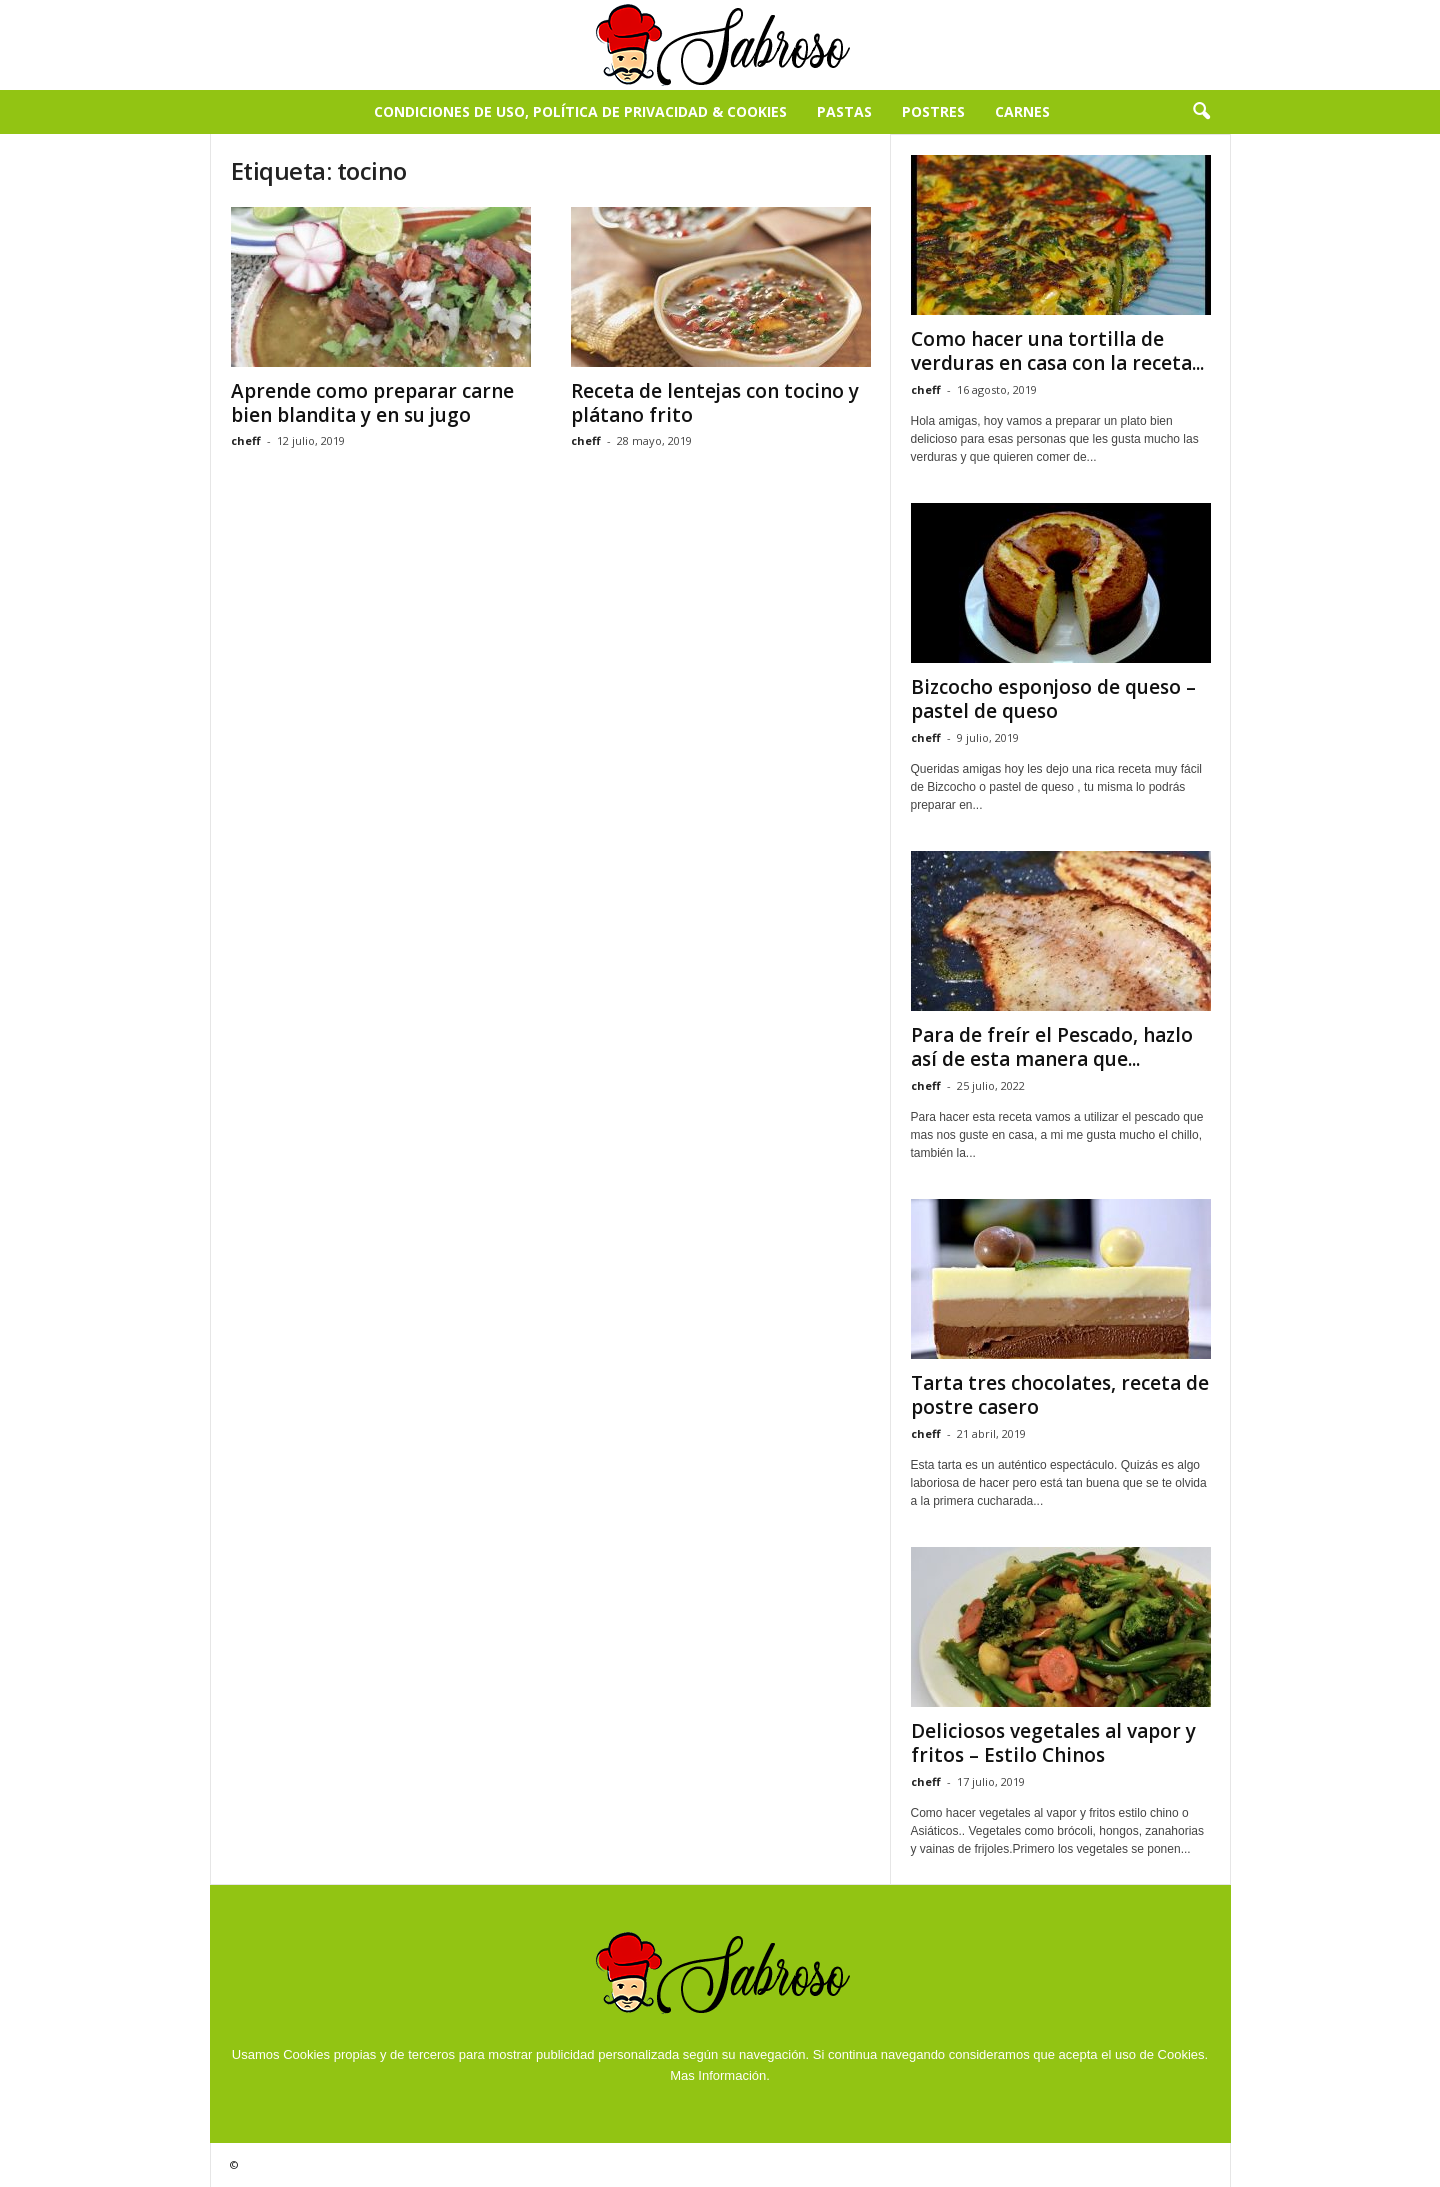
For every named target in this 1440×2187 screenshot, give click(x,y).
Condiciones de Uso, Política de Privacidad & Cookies (580, 111)
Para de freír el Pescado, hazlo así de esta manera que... (1052, 1047)
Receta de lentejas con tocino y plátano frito (715, 403)
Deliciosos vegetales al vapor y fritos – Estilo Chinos (1053, 1743)
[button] (1201, 112)
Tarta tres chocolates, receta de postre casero (1060, 1395)
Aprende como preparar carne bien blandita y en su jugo (372, 403)
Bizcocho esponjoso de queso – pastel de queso (1053, 699)
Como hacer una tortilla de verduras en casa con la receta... (1057, 351)
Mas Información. (720, 2075)
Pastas (844, 111)
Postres (933, 111)
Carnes (1022, 111)
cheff (246, 440)
